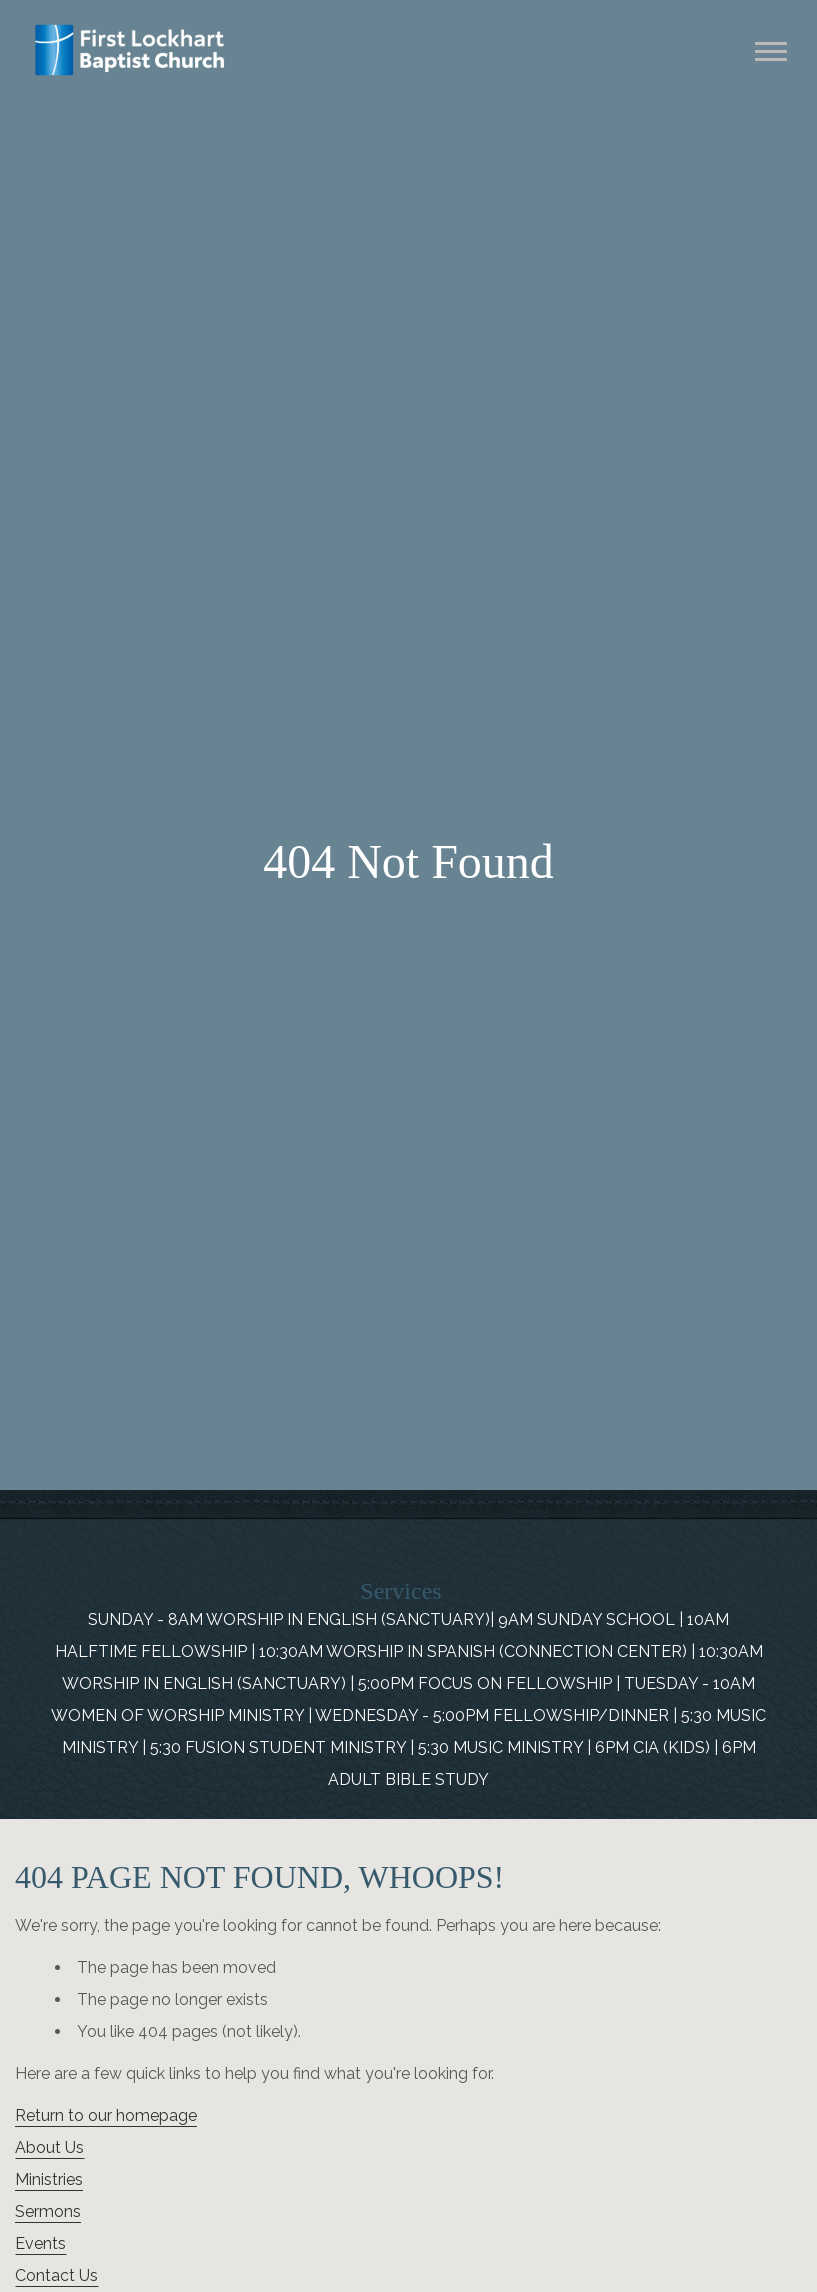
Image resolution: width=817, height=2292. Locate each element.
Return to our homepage (106, 2115)
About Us (49, 2147)
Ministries (49, 2179)
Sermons (48, 2211)
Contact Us (56, 2275)
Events (40, 2243)
